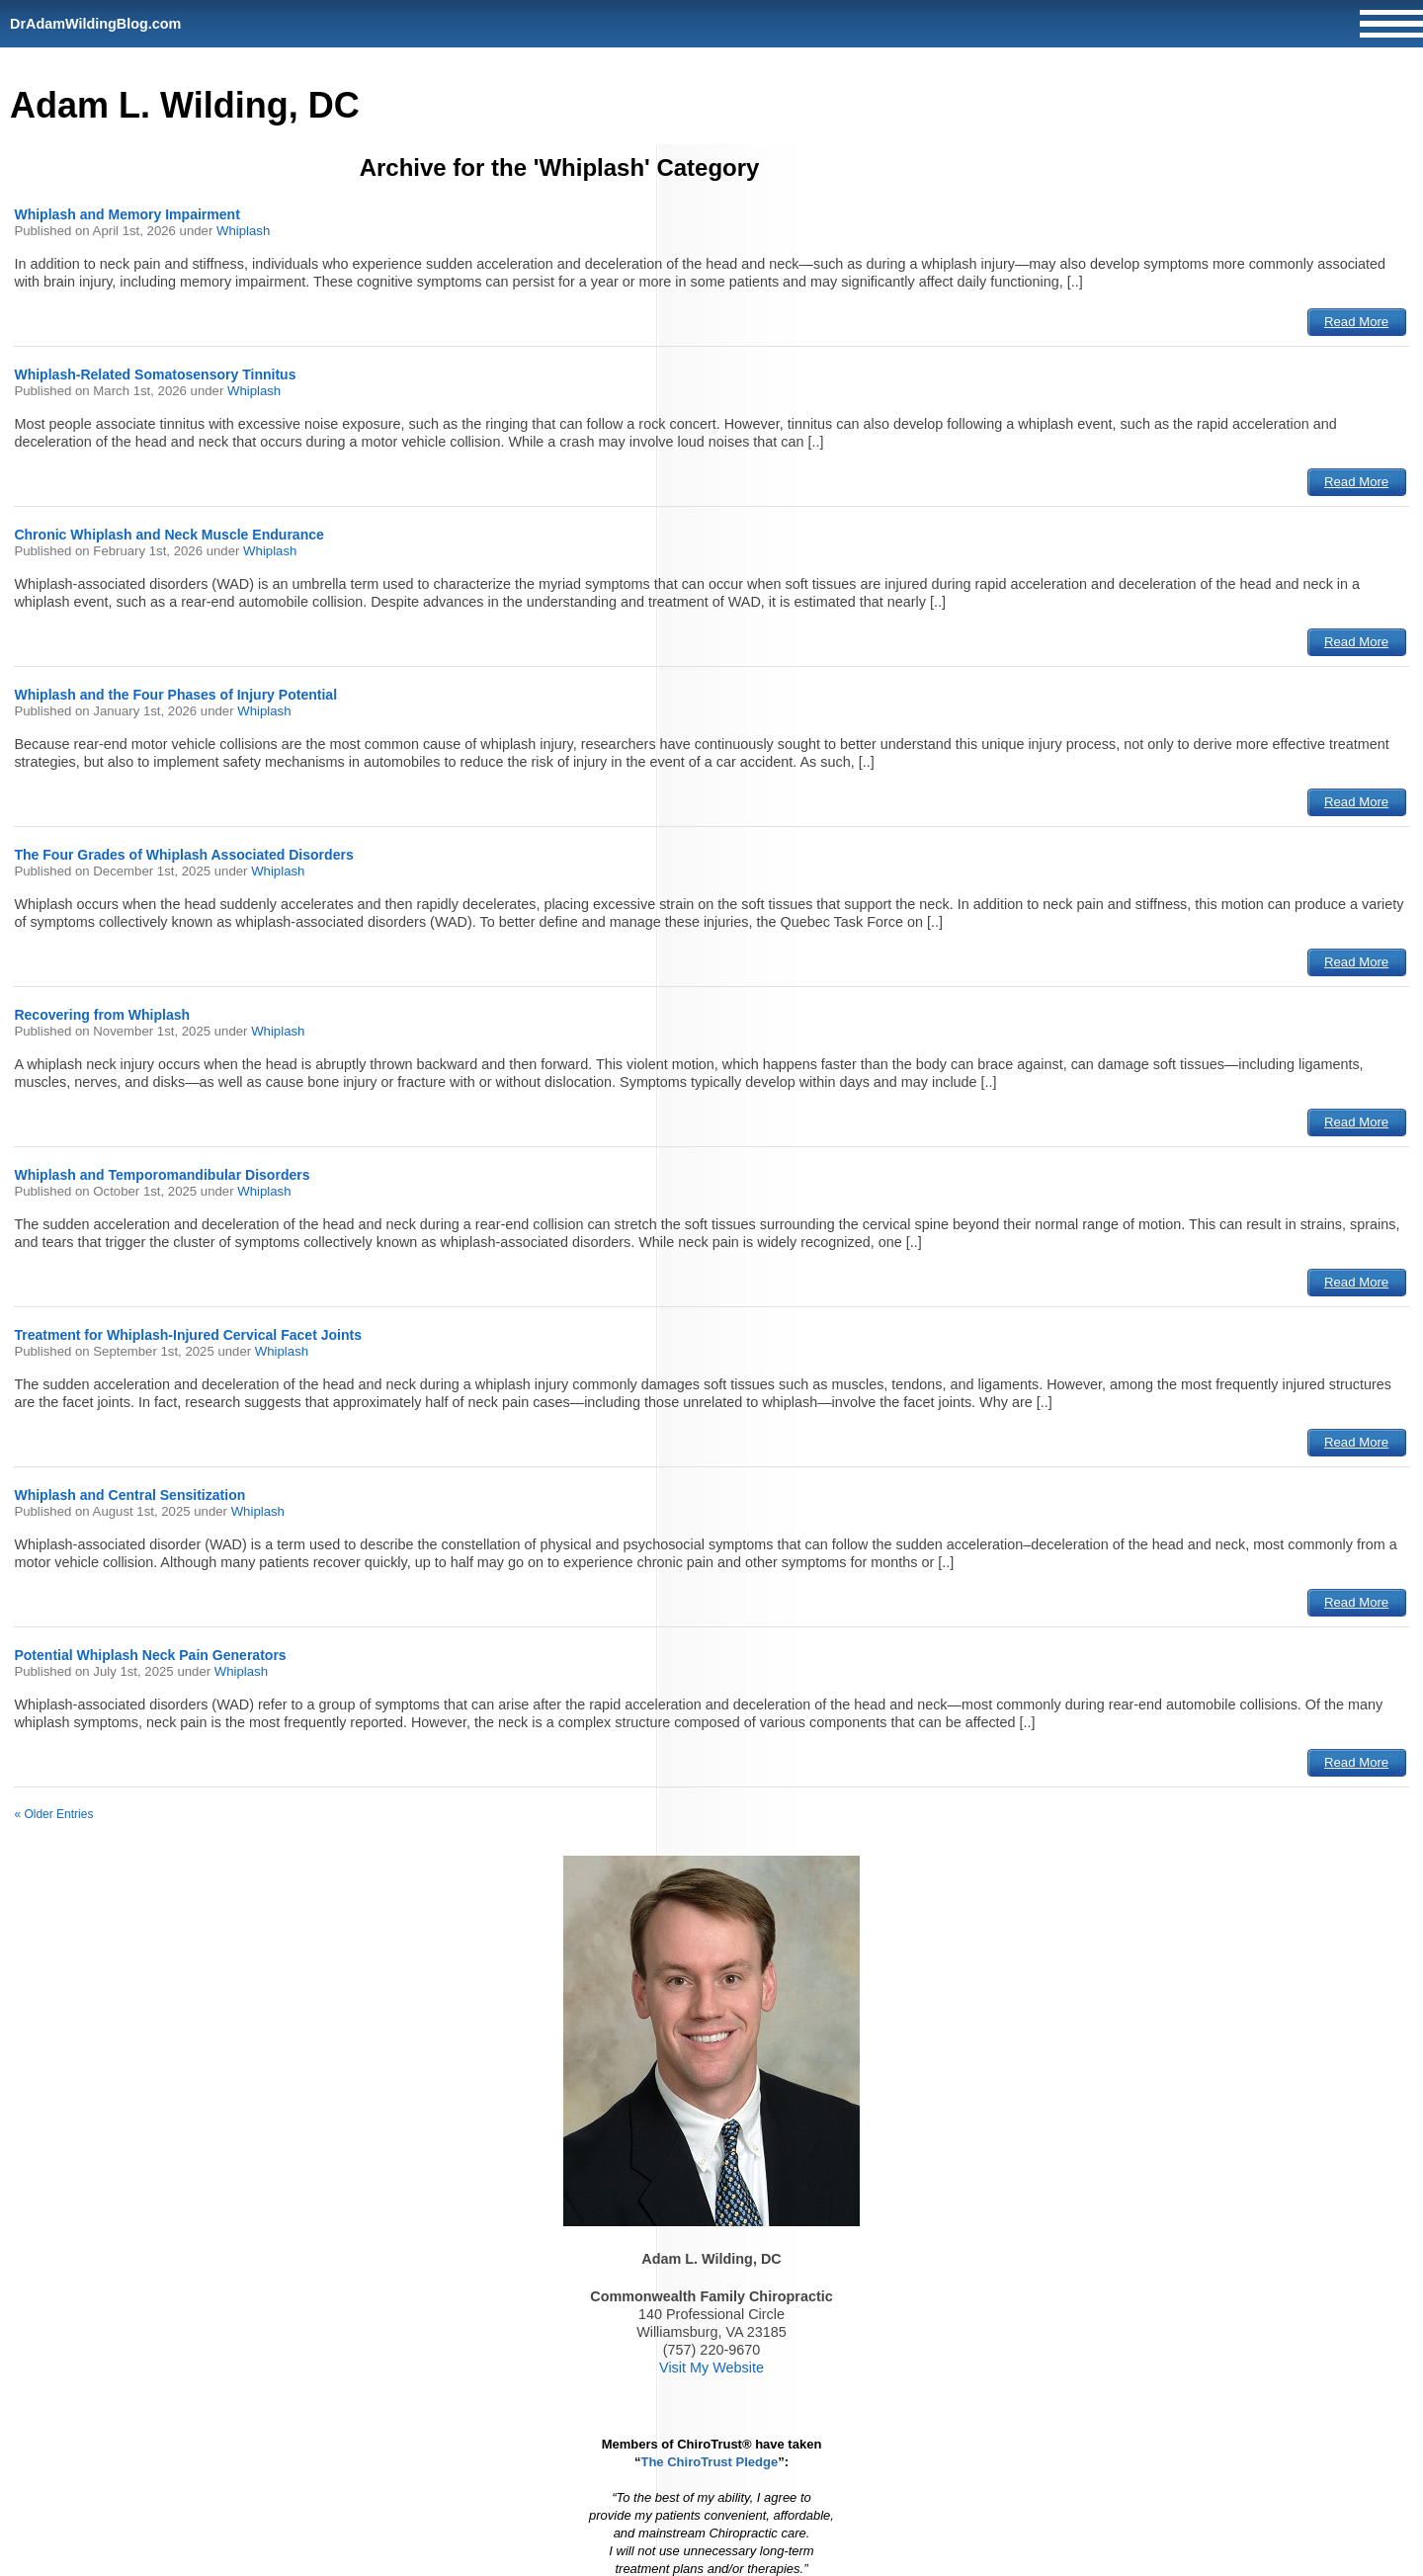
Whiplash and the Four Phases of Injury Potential (175, 695)
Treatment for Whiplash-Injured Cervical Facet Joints (188, 1335)
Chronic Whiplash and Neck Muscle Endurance (168, 534)
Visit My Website (711, 2367)
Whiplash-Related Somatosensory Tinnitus (154, 374)
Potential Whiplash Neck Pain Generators (150, 1655)
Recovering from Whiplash (102, 1015)
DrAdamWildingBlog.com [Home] (95, 24)
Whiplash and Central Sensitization (129, 1495)
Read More (1356, 321)
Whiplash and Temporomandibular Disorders (161, 1175)
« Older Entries (53, 1814)
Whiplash (243, 230)
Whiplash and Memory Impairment (126, 214)
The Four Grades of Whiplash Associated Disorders (183, 855)
